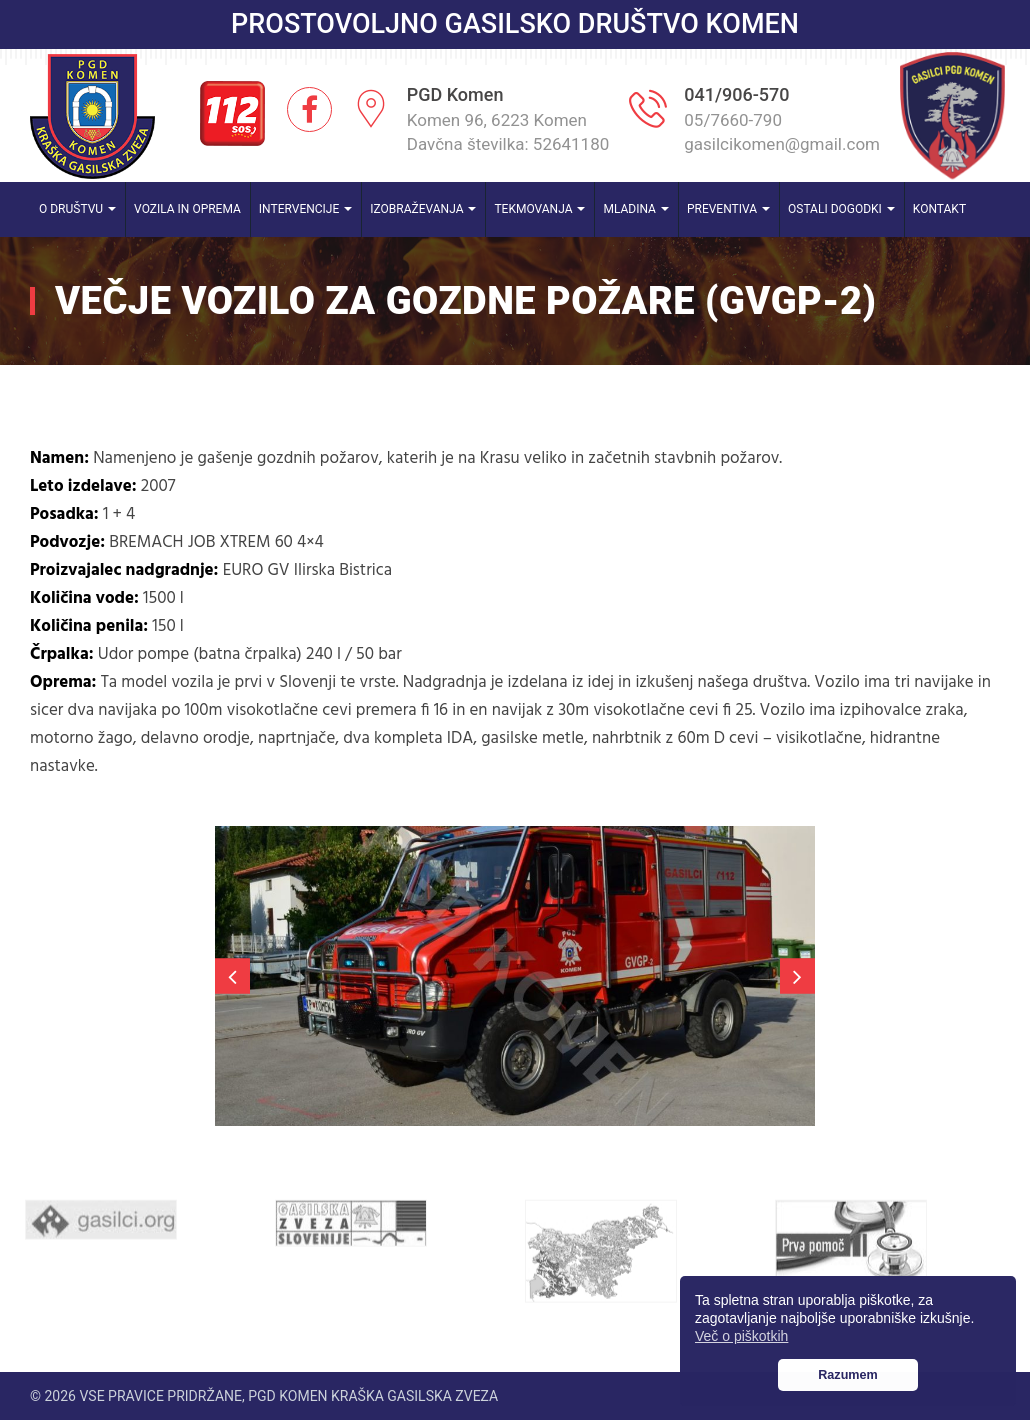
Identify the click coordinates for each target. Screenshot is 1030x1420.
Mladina (636, 209)
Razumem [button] (848, 1375)
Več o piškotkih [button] (741, 1336)
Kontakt (939, 209)
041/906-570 (736, 94)
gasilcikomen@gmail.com (782, 144)
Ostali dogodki (841, 209)
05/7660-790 (733, 120)
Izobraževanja (423, 209)
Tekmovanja (539, 209)
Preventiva (728, 209)
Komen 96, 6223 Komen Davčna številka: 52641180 (508, 132)
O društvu (77, 209)
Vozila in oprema (187, 209)
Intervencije (305, 209)
